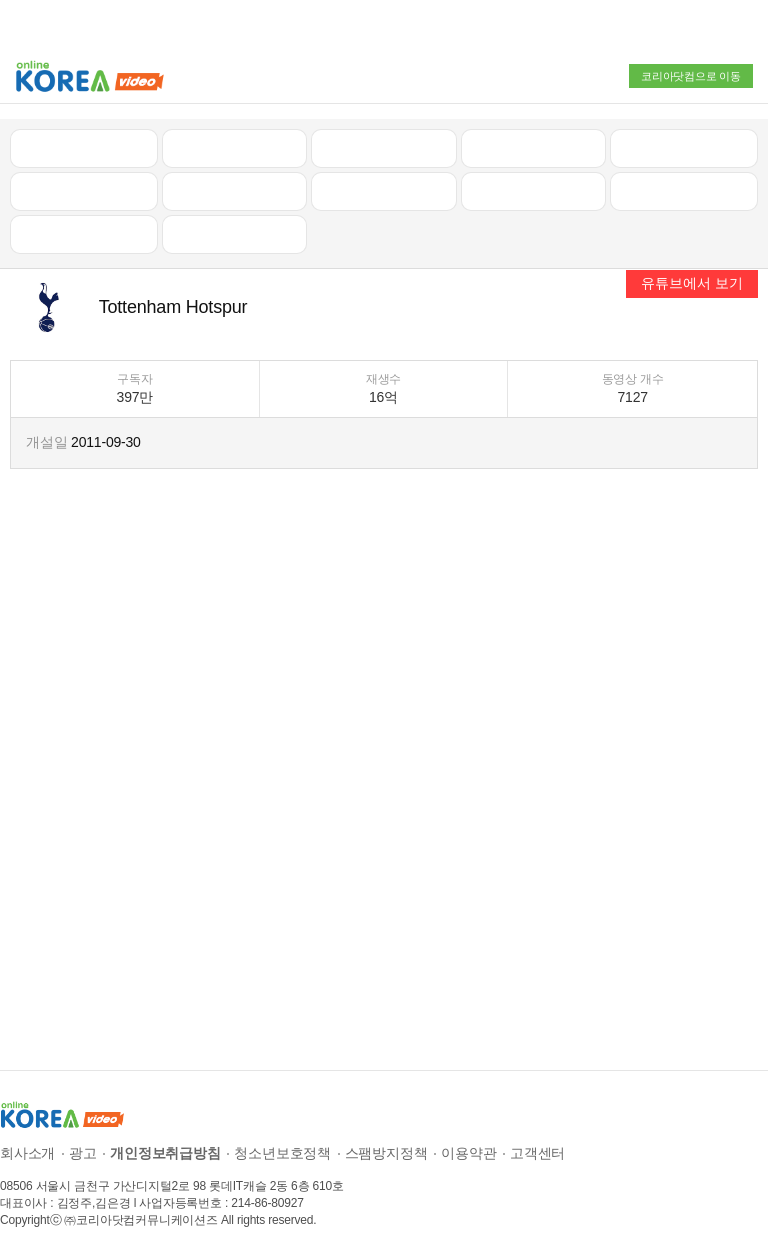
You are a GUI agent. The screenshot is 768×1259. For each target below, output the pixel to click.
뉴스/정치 (384, 148)
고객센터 (537, 1153)
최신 (84, 148)
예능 (384, 191)
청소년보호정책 (282, 1153)
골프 (684, 148)
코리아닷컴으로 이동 (691, 76)
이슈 (534, 191)
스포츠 (683, 191)
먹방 (84, 234)
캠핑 (235, 191)
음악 (235, 234)
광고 (83, 1153)
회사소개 (27, 1153)
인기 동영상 (234, 148)
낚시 (84, 191)
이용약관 (468, 1153)
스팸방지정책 (386, 1153)
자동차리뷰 (533, 148)
